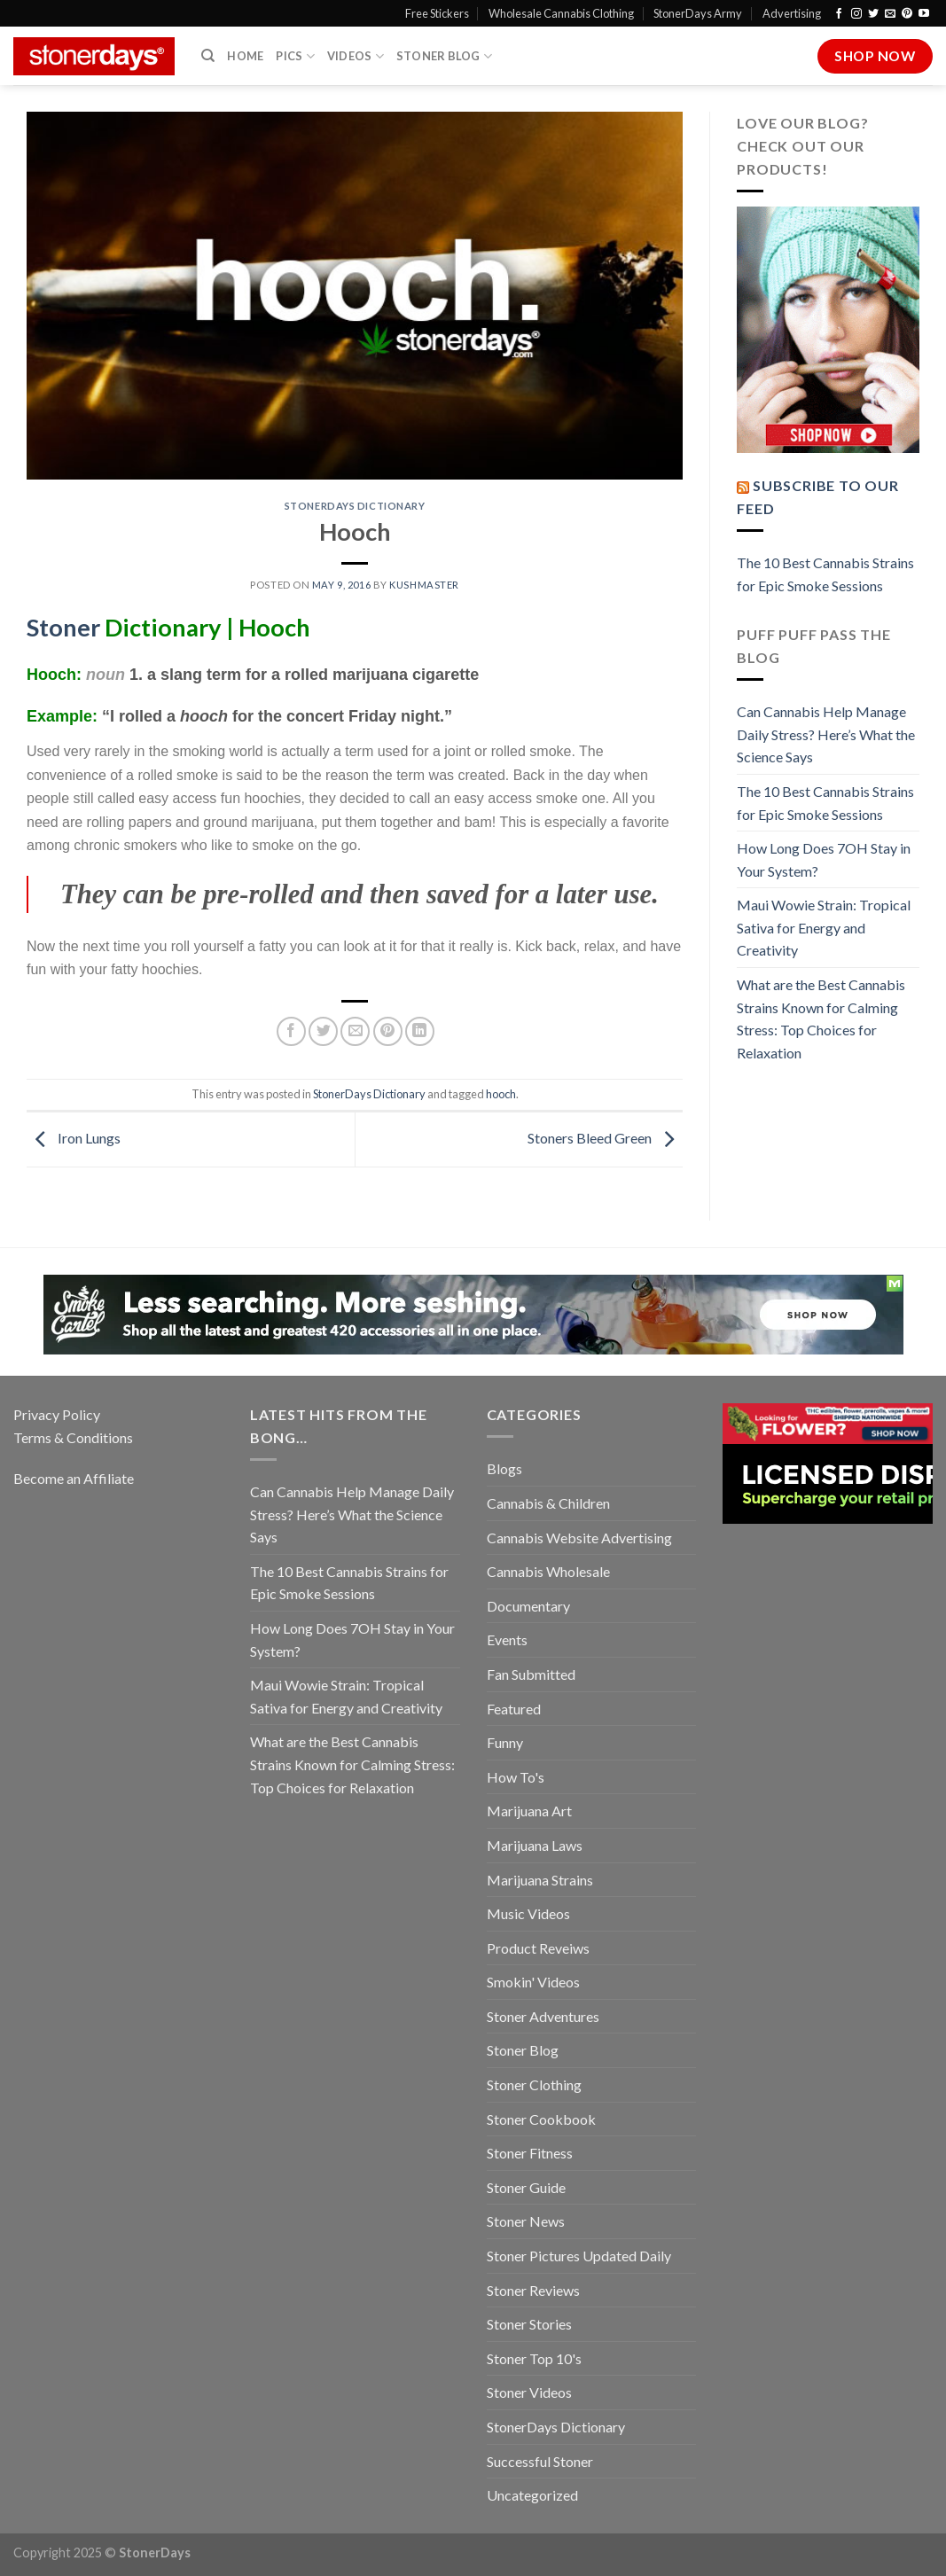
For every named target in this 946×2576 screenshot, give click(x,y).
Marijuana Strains (540, 1879)
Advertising (791, 13)
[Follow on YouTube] (924, 14)
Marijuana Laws (534, 1845)
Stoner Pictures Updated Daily (579, 2255)
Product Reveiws (538, 1948)
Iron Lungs (74, 1137)
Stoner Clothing (534, 2084)
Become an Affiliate (73, 1478)
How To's (515, 1776)
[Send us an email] (890, 14)
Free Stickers (437, 13)
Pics (295, 56)
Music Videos (528, 1913)
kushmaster (424, 584)
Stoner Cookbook (541, 2119)
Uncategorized (532, 2494)
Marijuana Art (529, 1810)
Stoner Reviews (533, 2290)
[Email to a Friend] (355, 1031)
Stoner (63, 627)
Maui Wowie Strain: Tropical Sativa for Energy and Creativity (824, 927)
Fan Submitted (531, 1674)
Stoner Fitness (530, 2152)
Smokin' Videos (533, 1981)
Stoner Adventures (543, 2016)
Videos (355, 56)
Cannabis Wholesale (548, 1571)
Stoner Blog (444, 56)
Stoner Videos (529, 2392)
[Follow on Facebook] (838, 14)
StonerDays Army (697, 13)
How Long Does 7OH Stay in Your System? (824, 859)
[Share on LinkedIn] (419, 1031)
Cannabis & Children (548, 1503)
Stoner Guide (526, 2187)
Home (245, 56)
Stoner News (526, 2221)
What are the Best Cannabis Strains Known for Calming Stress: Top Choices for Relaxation (821, 1018)
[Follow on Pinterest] (907, 14)
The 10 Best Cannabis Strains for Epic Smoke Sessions (825, 574)
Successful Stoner (540, 2461)
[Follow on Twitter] (873, 14)
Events (507, 1639)
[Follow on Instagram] (856, 14)
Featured (514, 1708)
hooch (501, 1094)
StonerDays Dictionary (355, 505)
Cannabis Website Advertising (579, 1537)
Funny (505, 1742)
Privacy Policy (56, 1414)
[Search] (208, 56)
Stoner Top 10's (534, 2358)
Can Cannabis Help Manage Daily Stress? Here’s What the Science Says (826, 734)
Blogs (504, 1468)
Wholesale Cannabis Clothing (561, 13)
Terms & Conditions (73, 1437)
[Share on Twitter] (323, 1031)
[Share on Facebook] (291, 1031)
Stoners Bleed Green (605, 1137)
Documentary (528, 1605)
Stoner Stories (529, 2323)
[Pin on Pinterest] (388, 1031)
